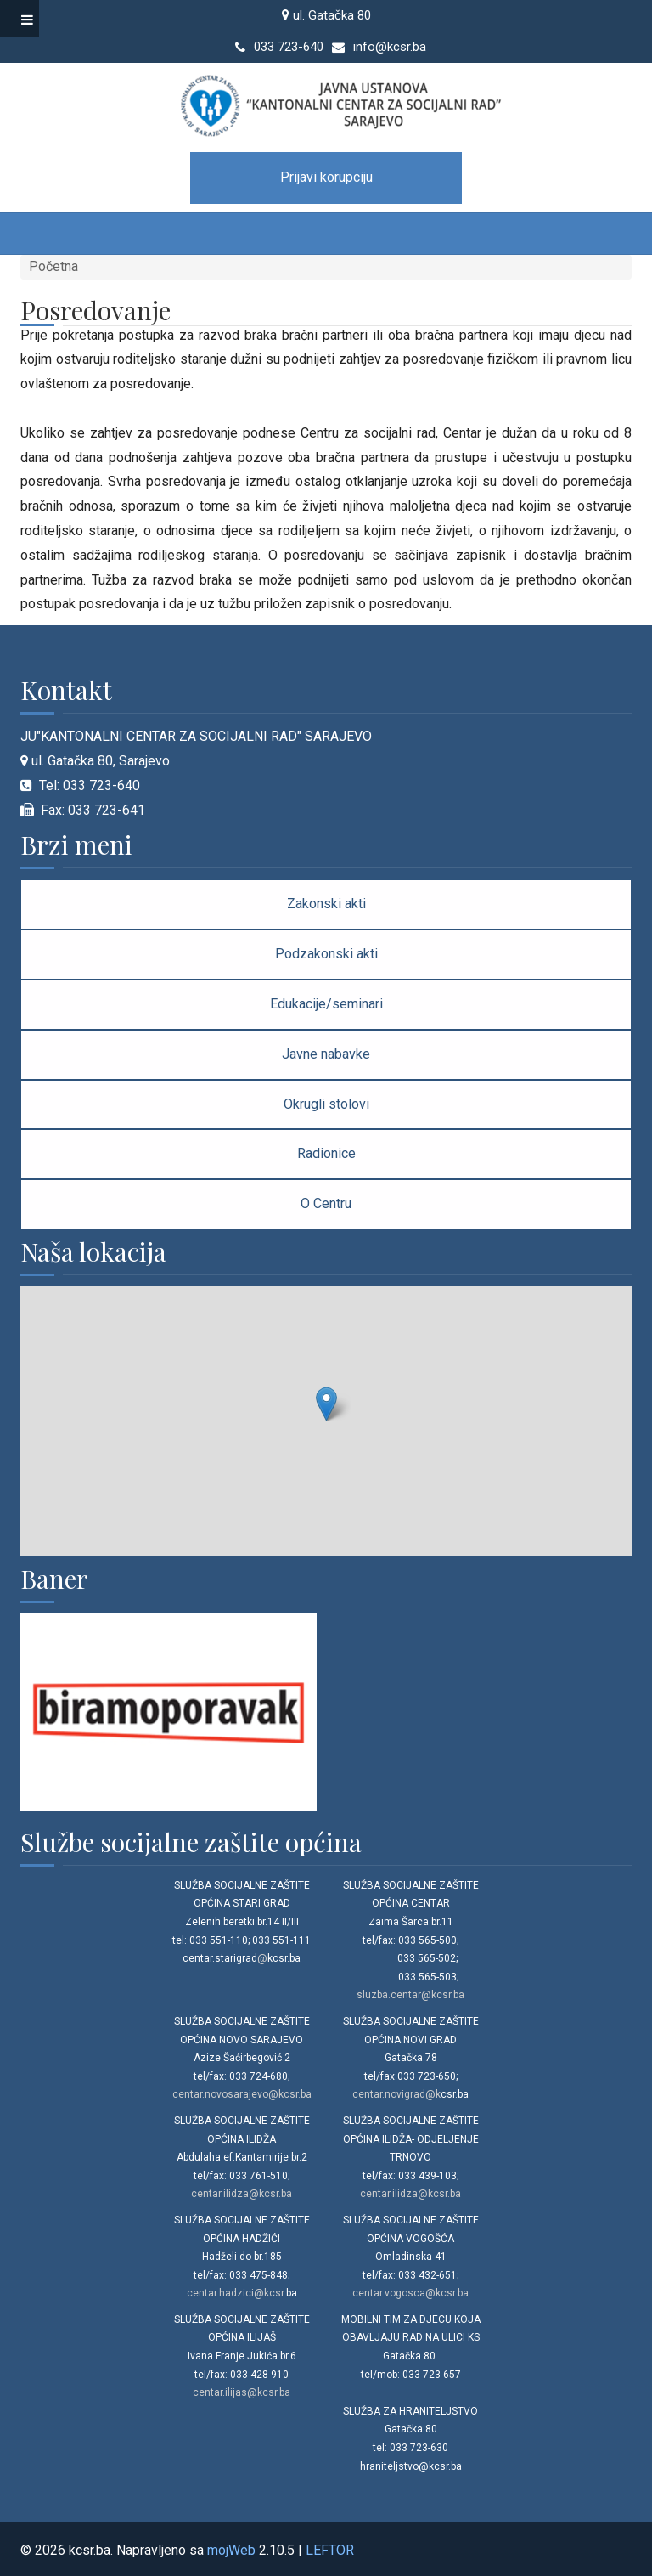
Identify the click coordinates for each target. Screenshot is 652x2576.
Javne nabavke (326, 1054)
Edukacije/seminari (326, 1004)
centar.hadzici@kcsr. (236, 2293)
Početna (53, 266)
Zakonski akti (326, 903)
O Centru (326, 1203)
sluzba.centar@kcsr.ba (410, 1995)
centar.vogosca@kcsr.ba (410, 2293)
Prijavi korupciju (326, 177)
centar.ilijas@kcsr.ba (241, 2392)
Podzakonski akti (326, 954)
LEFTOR (330, 2550)
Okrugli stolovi (326, 1104)
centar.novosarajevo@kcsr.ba (242, 2094)
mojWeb (231, 2550)
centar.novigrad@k (396, 2094)
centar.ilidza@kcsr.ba (241, 2194)
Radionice (326, 1153)
